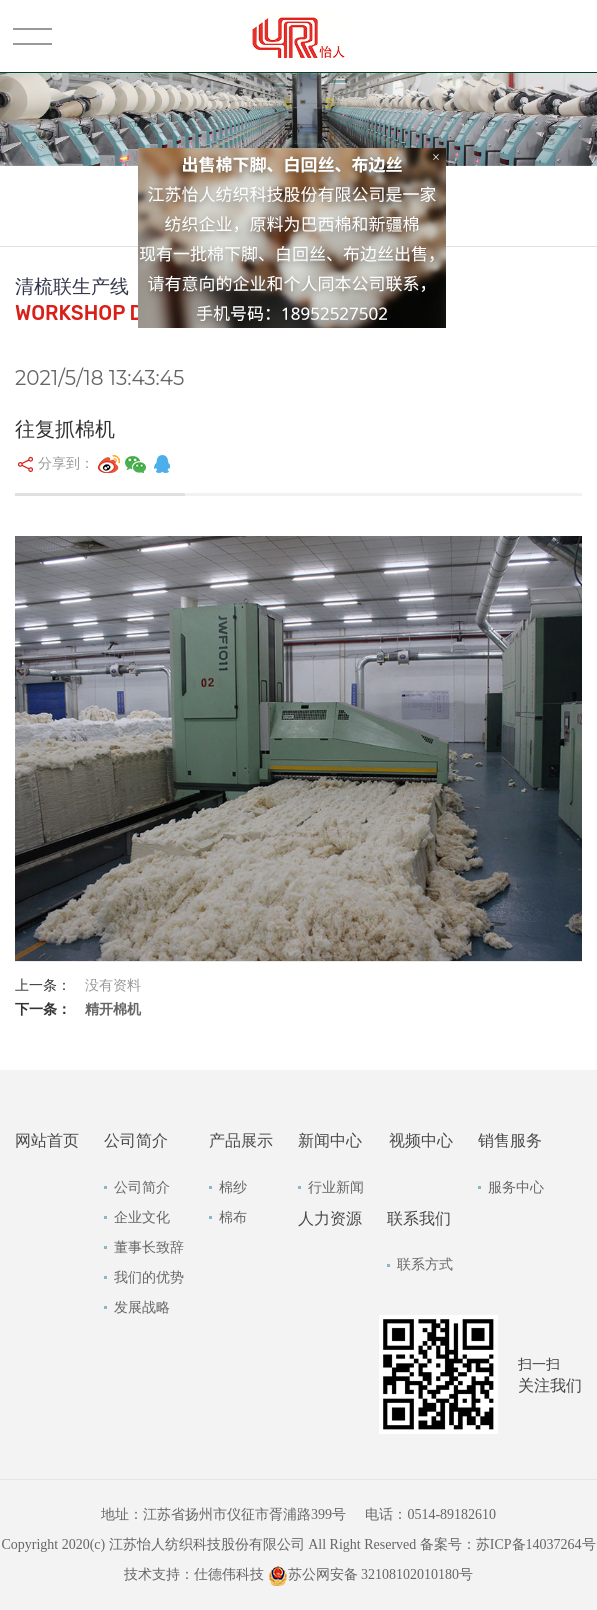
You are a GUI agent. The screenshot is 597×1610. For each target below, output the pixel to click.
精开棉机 (113, 1009)
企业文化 (142, 1217)
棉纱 (233, 1187)
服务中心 (516, 1187)
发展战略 (142, 1307)
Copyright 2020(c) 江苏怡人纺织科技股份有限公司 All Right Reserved (210, 1544)
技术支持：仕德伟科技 (194, 1574)
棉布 (233, 1217)
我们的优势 (149, 1277)
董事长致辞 (149, 1247)
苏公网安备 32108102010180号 (371, 1574)
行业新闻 (336, 1187)
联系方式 (425, 1264)
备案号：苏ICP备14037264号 (508, 1544)
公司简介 (142, 1187)
